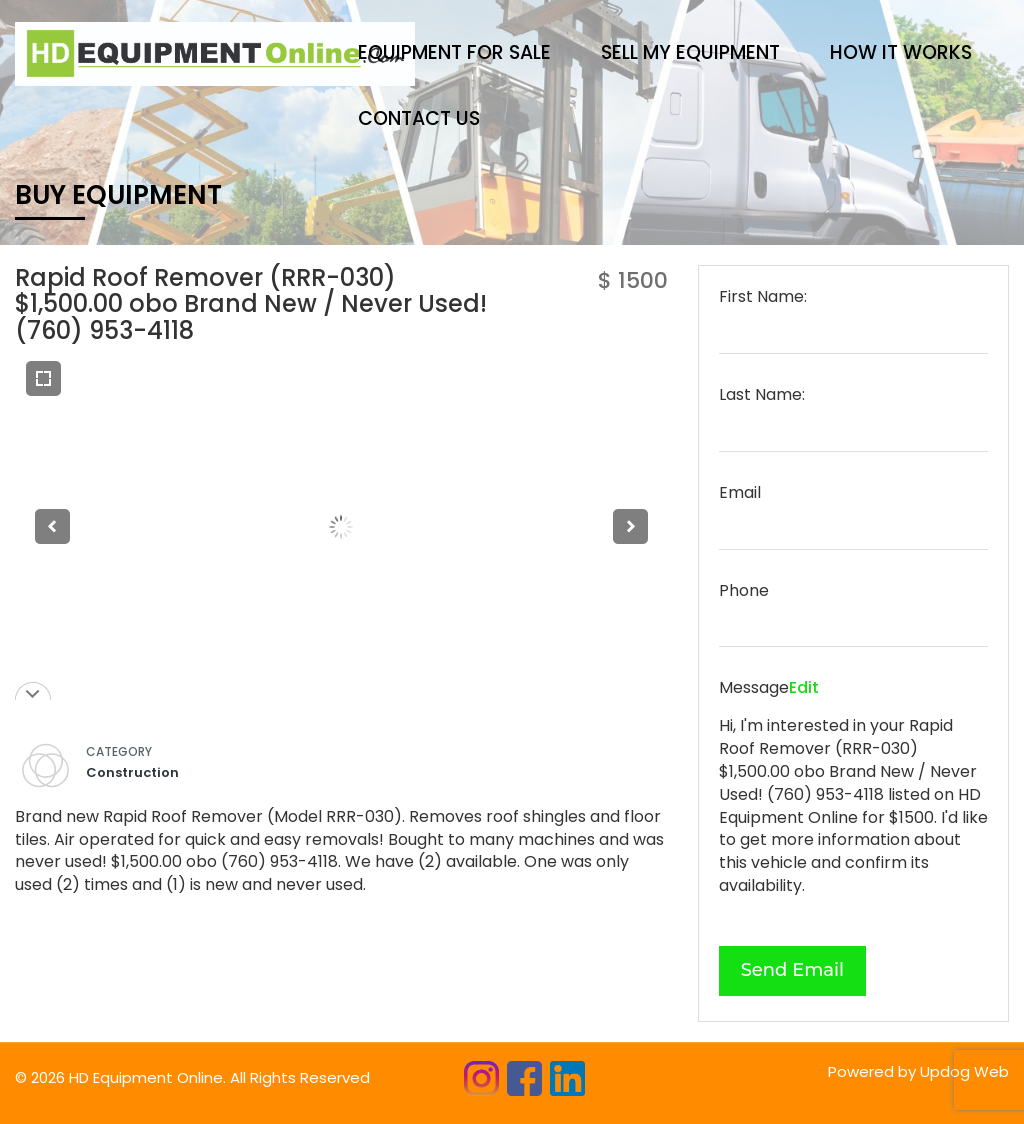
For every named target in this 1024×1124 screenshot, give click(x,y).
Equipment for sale (454, 52)
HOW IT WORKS (901, 52)
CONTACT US (419, 118)
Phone (744, 591)
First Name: (763, 297)
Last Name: (762, 395)
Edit (804, 687)
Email (740, 493)
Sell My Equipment (690, 52)
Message (754, 688)
